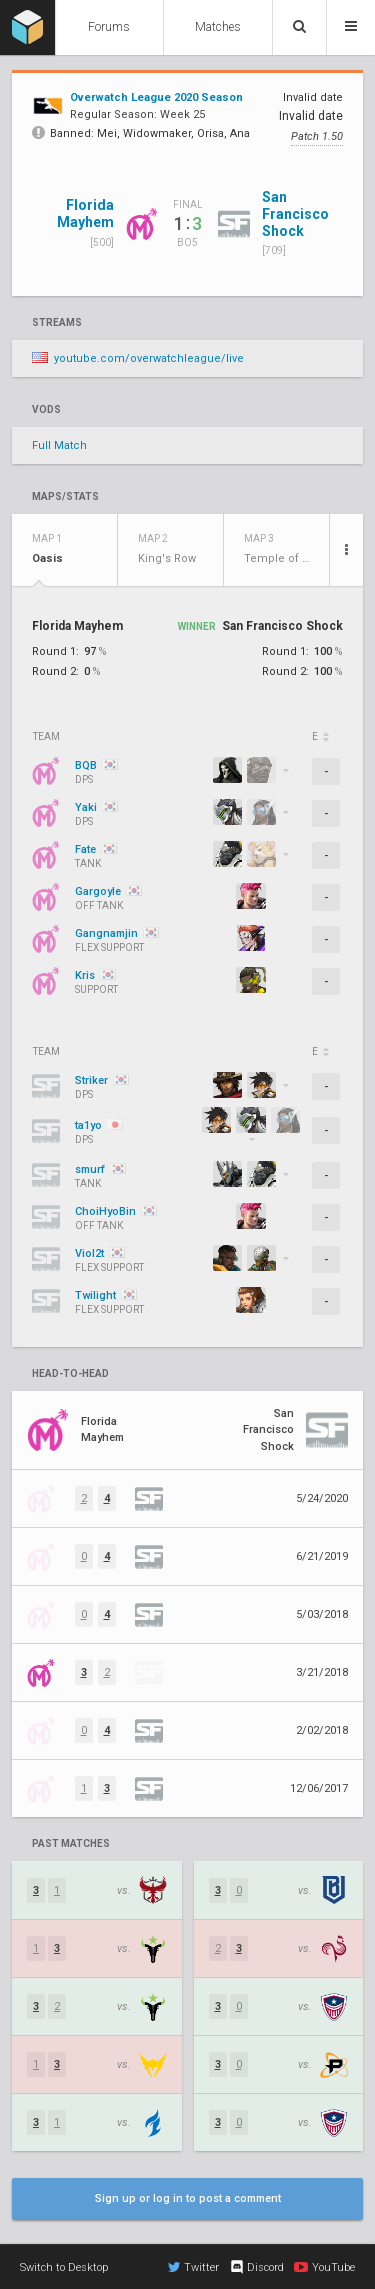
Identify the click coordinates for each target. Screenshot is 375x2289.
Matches (218, 27)
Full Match (59, 445)
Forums (109, 27)
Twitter (193, 2267)
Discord (256, 2267)
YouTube (324, 2267)
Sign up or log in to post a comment (188, 2198)
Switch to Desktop (64, 2267)
